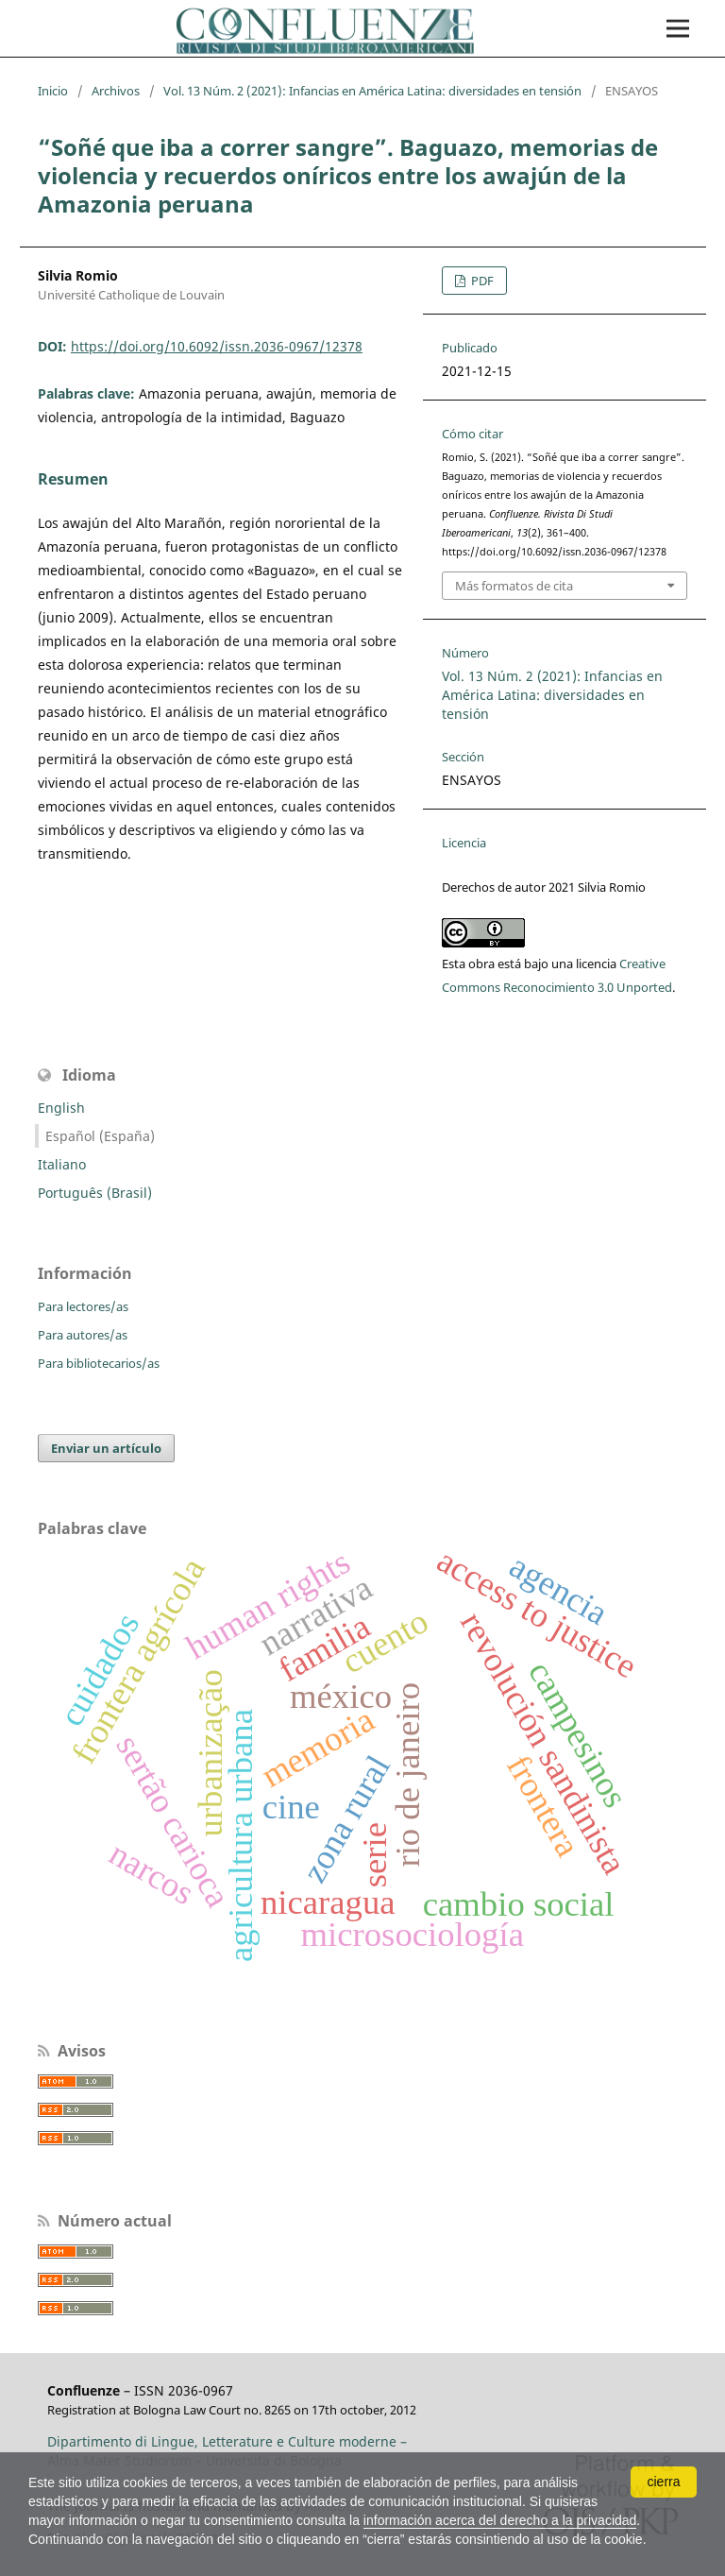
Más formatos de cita (514, 585)
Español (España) (100, 1136)
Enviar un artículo (106, 1448)
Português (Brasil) (95, 1193)
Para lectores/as (83, 1306)
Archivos (116, 90)
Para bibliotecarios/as (99, 1363)
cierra (663, 2481)
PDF (481, 280)
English (61, 1108)
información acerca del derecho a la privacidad (500, 2520)
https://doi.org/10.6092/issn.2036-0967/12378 (216, 346)
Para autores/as (82, 1334)
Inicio (53, 90)
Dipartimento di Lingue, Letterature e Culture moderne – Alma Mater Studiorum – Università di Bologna (227, 2450)
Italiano (62, 1164)
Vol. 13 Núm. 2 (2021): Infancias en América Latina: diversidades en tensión (372, 90)
